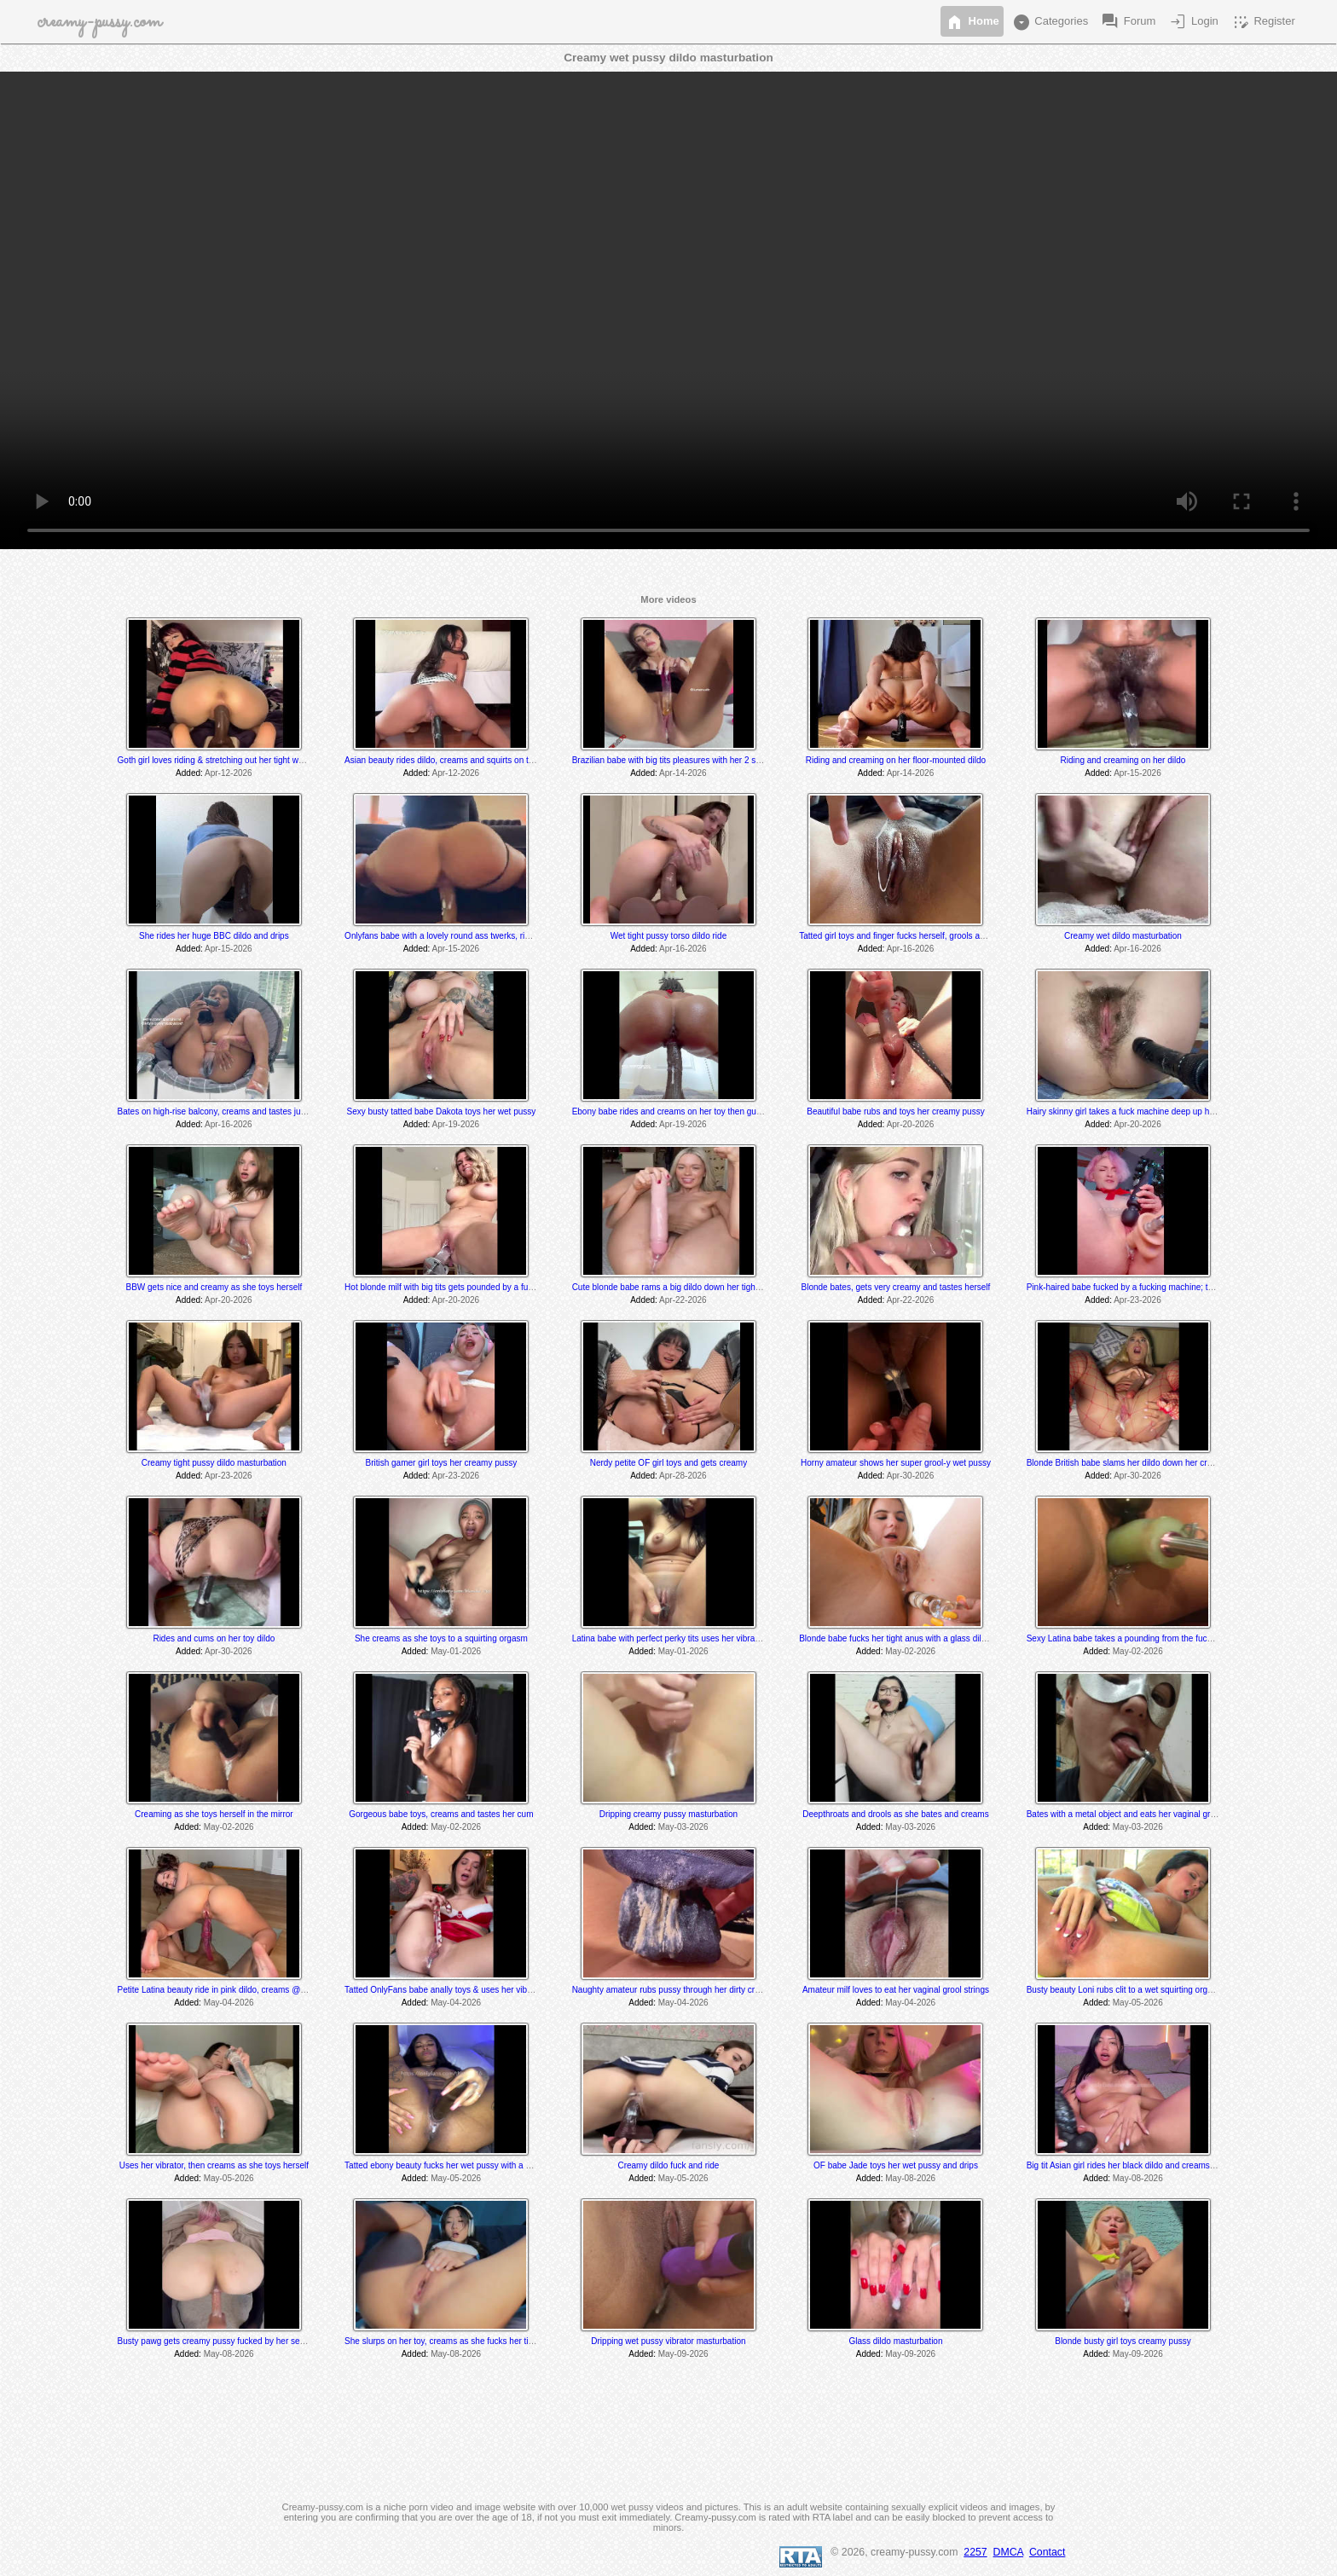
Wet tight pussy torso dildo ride (669, 936)
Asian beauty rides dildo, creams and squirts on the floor (450, 760)
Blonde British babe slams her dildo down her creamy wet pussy (1147, 1462)
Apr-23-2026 (1137, 1300)
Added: (189, 773)
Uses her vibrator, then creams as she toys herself (214, 2165)
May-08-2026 (910, 2178)
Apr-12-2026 (228, 773)
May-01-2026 (456, 1651)
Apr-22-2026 (683, 1300)
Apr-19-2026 (456, 1124)
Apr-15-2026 (1137, 773)
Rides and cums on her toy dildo (214, 1638)
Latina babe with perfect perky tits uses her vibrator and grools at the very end (719, 1638)
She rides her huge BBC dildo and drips (214, 936)
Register (1262, 22)
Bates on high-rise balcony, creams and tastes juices (217, 1111)
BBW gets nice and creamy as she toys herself (213, 1287)
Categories (1049, 22)
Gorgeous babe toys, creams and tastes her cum (441, 1814)
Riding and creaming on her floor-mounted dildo (896, 760)
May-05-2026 (1138, 2002)
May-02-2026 (910, 1651)
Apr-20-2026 (911, 1124)
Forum (1127, 22)
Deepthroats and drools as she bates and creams (895, 1814)
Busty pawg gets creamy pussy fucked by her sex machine (228, 2341)
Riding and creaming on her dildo (1123, 760)
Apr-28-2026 (683, 1475)
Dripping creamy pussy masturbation (668, 1814)
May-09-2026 (683, 2354)
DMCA (1008, 2552)
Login (1192, 22)
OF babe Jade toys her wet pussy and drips (895, 2165)
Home (972, 22)
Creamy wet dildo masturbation (1123, 936)
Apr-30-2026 (911, 1475)
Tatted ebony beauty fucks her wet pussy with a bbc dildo (451, 2165)
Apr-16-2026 (683, 948)
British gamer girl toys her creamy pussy (441, 1462)
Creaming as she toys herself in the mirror (214, 1814)
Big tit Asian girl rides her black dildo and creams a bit (1128, 2165)
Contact (1047, 2552)
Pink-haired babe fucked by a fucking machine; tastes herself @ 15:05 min (1167, 1287)
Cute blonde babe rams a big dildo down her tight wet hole (682, 1287)
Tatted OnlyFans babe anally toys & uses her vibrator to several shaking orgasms (497, 1989)
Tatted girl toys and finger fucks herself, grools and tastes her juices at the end (946, 936)
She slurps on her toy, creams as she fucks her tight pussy (454, 2341)
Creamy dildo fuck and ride (668, 2165)
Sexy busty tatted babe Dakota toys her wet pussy (440, 1111)
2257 (975, 2552)
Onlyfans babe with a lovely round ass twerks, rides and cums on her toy (481, 936)
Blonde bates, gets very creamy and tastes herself (896, 1287)
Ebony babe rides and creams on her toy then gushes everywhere (696, 1111)
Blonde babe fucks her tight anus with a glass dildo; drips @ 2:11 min (929, 1638)
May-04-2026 (229, 2002)
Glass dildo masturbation (895, 2341)
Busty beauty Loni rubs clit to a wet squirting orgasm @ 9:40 (1140, 1989)
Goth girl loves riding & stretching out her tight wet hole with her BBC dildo (257, 760)
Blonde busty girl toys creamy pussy (1123, 2341)
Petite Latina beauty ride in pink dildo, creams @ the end (225, 1989)
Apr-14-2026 (683, 773)
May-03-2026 (683, 1827)
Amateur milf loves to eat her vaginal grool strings (895, 1989)
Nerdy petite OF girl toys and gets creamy (669, 1462)
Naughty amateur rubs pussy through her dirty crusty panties (686, 1989)
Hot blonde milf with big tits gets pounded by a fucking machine (463, 1287)
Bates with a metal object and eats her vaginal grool (1124, 1814)
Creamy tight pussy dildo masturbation (214, 1462)
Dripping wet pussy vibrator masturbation (668, 2341)
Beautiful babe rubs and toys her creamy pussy (895, 1111)
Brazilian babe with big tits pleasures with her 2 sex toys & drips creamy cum (716, 760)
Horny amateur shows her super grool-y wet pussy (896, 1462)
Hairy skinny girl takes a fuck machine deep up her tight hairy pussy (1154, 1111)
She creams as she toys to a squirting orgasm (441, 1638)
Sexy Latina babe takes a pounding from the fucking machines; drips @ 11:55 (1173, 1638)
